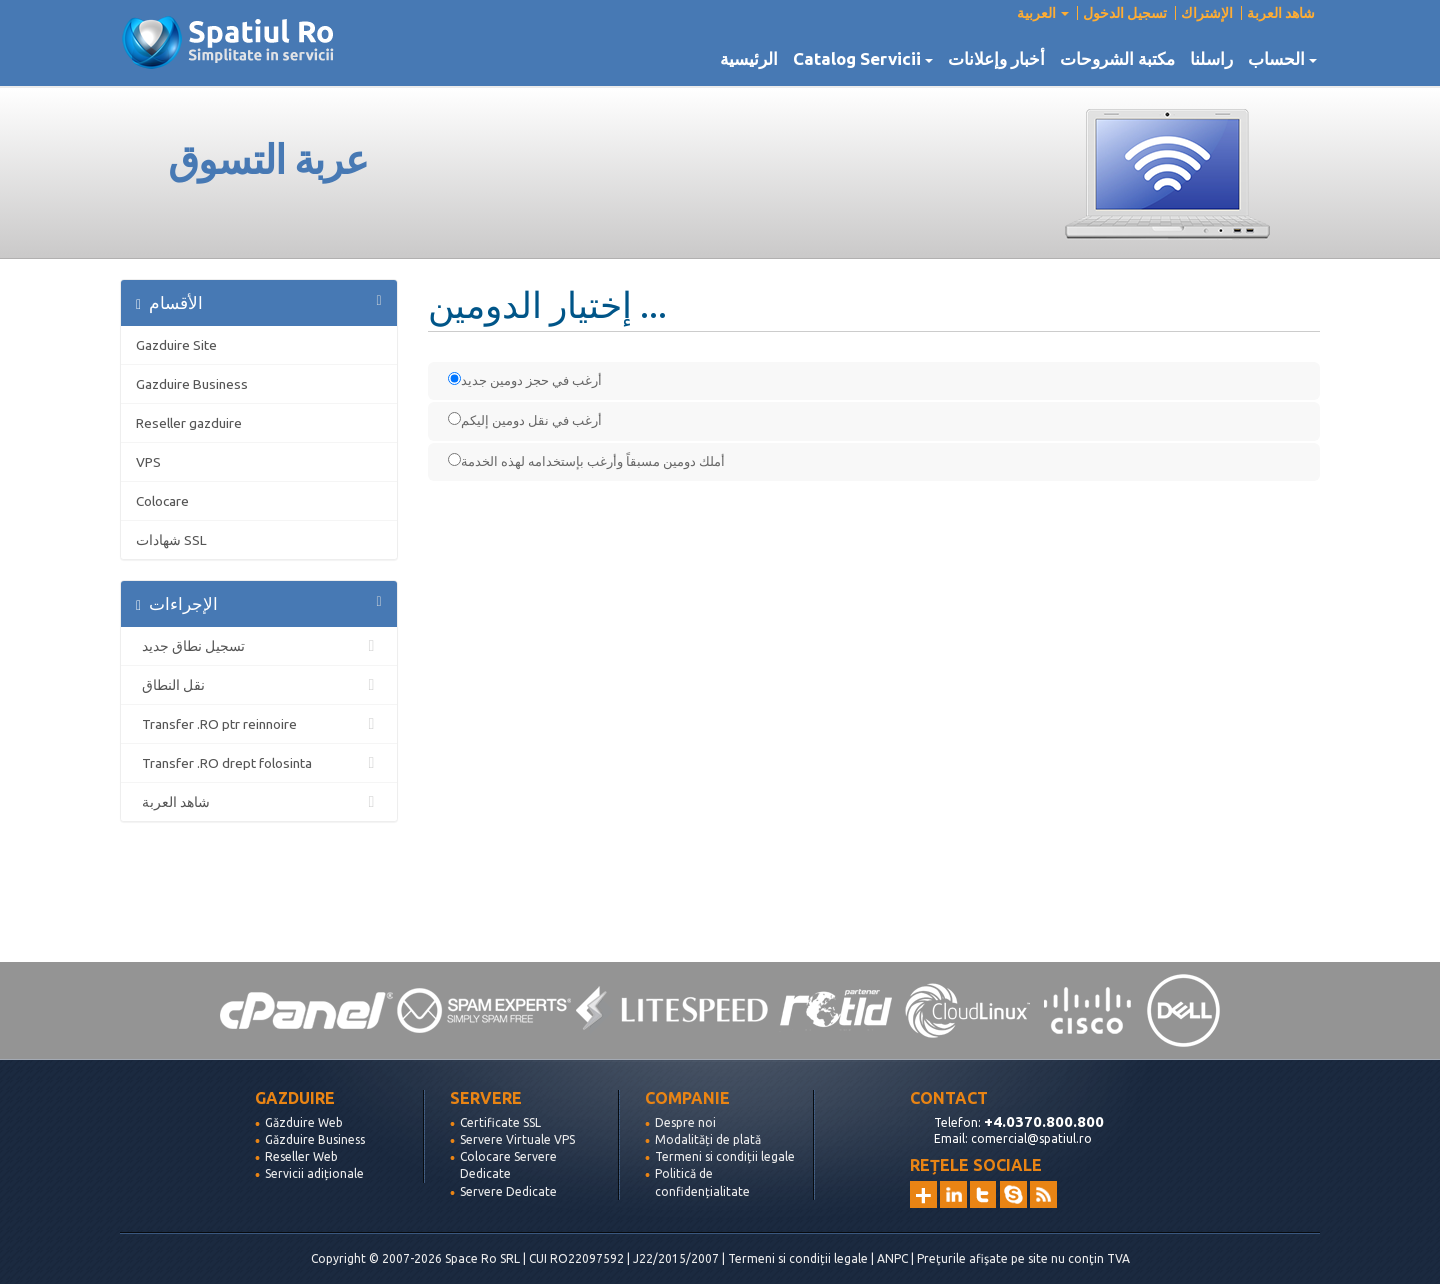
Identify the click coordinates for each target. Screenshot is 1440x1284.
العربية (1043, 13)
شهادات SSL (171, 540)
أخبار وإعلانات (996, 59)
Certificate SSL (500, 1122)
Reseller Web (301, 1156)
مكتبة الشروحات (1117, 59)
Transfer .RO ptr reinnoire (259, 724)
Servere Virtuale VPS (517, 1139)
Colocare (162, 501)
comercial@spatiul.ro (1031, 1138)
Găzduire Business (315, 1139)
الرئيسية (749, 59)
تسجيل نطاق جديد (259, 646)
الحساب (1282, 59)
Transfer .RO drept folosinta (259, 763)
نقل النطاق (259, 685)
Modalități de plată (708, 1139)
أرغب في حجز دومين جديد (525, 379)
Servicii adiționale (314, 1173)
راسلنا (1211, 59)
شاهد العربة (1281, 13)
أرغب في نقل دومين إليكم (525, 419)
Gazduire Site (176, 345)
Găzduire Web (304, 1122)
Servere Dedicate (508, 1191)
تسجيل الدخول (1125, 13)
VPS (148, 462)
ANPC (892, 1258)
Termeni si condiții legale (725, 1156)
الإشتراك (1207, 13)
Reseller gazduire (189, 423)
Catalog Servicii (863, 59)
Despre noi (685, 1122)
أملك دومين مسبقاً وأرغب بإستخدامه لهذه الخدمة (586, 460)
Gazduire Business (192, 384)
